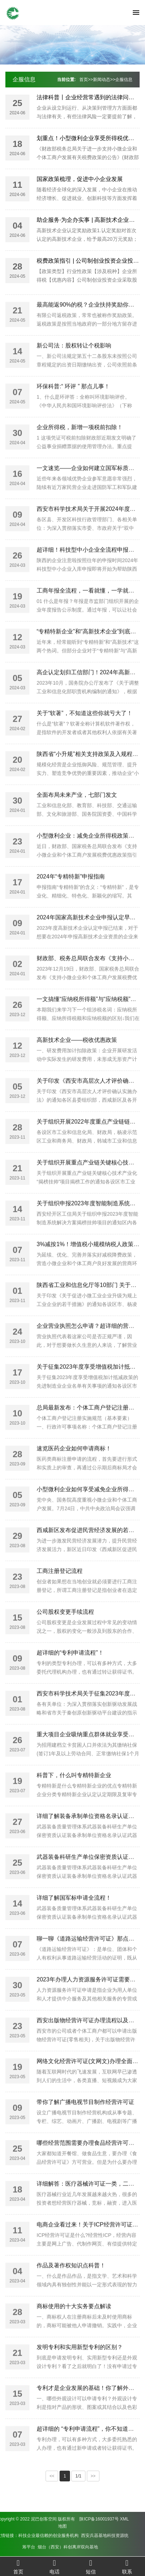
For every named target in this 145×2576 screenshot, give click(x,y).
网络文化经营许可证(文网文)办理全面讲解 (90, 2085)
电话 (54, 2566)
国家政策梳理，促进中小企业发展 (80, 180)
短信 (90, 2566)
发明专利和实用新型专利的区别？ (80, 2371)
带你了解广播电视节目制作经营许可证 (85, 2126)
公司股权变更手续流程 (65, 1636)
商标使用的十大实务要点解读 (74, 2330)
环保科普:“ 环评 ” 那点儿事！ (73, 410)
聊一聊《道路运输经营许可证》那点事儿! (89, 1963)
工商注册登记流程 (60, 1595)
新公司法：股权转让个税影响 (74, 370)
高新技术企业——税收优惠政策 (77, 1064)
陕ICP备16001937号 (19, 2519)
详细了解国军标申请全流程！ (74, 1922)
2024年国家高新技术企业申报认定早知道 (89, 941)
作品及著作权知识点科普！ (71, 2289)
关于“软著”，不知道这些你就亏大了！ (84, 737)
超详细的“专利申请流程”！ (70, 1677)
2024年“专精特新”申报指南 (71, 901)
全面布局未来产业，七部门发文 (77, 819)
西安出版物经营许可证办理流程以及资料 (88, 2044)
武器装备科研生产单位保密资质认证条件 (88, 1881)
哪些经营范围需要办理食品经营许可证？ (88, 2167)
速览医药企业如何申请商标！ (74, 1472)
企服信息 (24, 79)
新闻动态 (101, 79)
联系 (127, 2566)
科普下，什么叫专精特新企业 (74, 1799)
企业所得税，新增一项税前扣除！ (80, 451)
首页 (83, 79)
